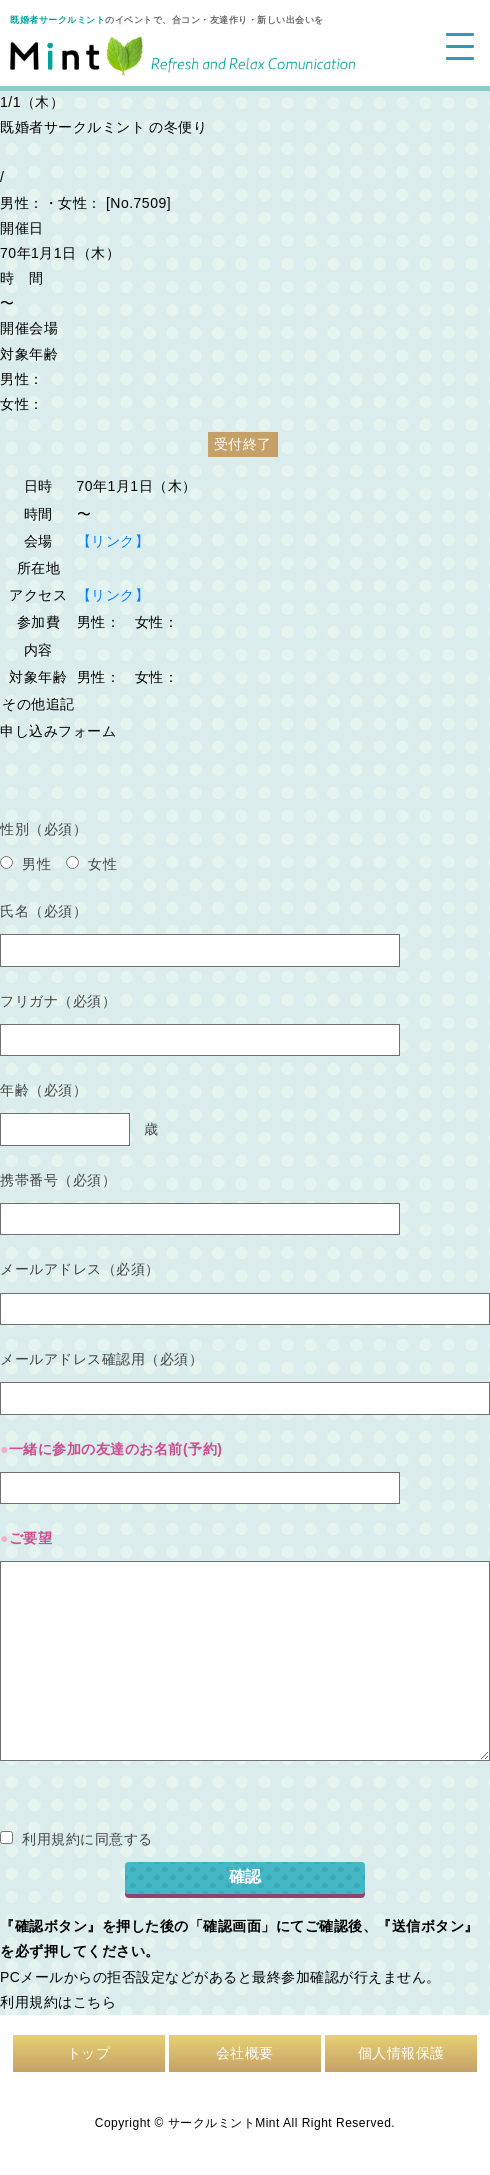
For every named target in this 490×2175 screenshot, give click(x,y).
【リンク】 (113, 541)
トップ (89, 2053)
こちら (95, 2002)
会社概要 (245, 2053)
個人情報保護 (401, 2053)
